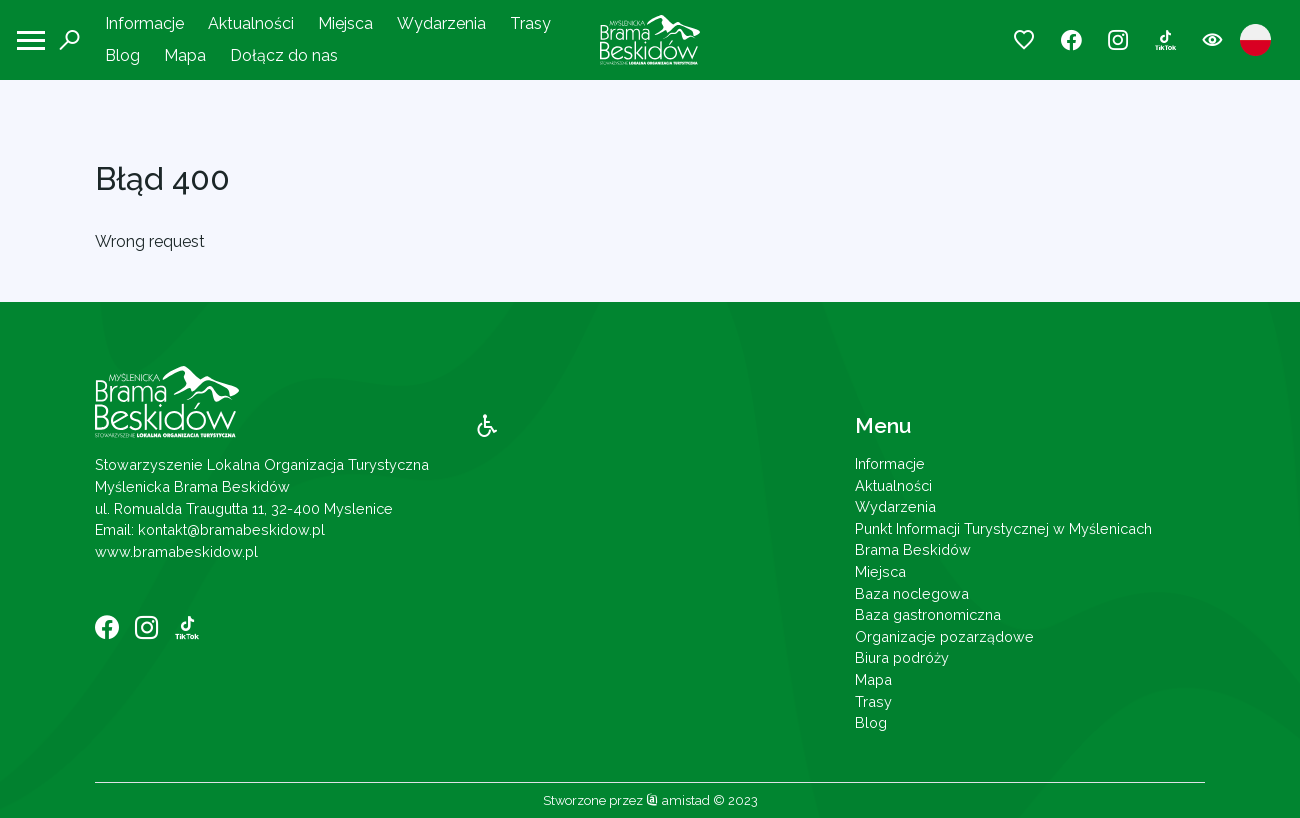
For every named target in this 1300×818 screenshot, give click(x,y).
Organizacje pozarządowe (944, 636)
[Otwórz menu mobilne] (31, 40)
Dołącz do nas (284, 55)
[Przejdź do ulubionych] (1024, 40)
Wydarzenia (441, 23)
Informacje (144, 23)
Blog (122, 55)
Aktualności (251, 23)
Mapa (185, 55)
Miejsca (345, 23)
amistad (678, 800)
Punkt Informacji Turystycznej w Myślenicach (1003, 528)
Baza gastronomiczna (928, 614)
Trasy (530, 23)
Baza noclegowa (912, 593)
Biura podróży (902, 657)
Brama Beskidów (913, 549)
